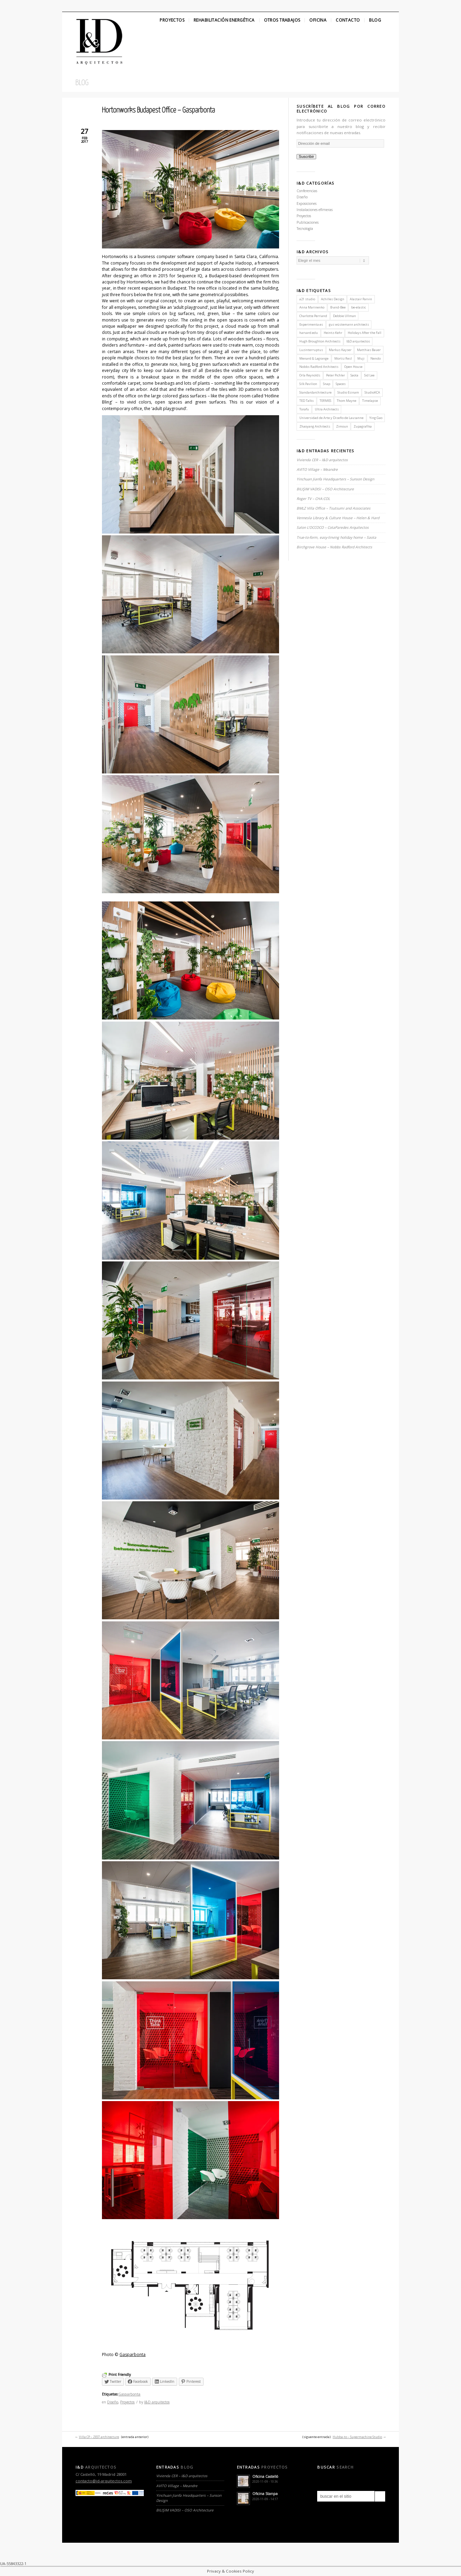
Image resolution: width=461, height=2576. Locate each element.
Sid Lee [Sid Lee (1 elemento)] (369, 375)
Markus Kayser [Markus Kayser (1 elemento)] (340, 350)
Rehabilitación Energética (224, 20)
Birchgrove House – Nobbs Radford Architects (334, 547)
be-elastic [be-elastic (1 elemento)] (358, 307)
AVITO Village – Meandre (317, 469)
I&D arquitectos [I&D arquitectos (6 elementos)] (358, 341)
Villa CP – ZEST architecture (99, 2437)
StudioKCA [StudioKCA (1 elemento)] (372, 392)
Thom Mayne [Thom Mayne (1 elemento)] (346, 400)
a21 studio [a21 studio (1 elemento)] (307, 299)
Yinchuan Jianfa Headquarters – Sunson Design (335, 479)
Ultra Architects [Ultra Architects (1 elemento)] (327, 409)
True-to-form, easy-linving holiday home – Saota (336, 537)
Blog (375, 20)
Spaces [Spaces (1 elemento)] (341, 384)
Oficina (317, 20)
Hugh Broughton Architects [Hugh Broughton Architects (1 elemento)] (320, 341)
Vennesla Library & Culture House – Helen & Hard (338, 517)
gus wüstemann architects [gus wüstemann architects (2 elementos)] (349, 324)
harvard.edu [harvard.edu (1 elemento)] (308, 332)
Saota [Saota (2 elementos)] (354, 375)
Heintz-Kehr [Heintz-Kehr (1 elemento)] (333, 332)
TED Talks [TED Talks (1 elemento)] (306, 400)
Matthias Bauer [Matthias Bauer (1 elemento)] (369, 350)
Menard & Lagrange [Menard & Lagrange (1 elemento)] (314, 358)
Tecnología (305, 228)
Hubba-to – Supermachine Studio (357, 2437)
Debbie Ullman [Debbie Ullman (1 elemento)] (344, 316)
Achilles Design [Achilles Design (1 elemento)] (332, 299)
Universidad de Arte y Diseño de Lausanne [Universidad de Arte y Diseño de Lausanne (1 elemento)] (331, 418)
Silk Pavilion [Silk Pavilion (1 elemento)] (308, 384)
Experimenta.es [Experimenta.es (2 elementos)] (311, 324)
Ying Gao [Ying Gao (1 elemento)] (375, 418)
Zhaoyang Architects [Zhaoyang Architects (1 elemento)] (314, 426)
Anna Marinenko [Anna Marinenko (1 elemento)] (311, 307)
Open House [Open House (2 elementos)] (353, 366)
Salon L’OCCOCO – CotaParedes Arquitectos (333, 527)
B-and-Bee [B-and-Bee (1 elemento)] (338, 307)
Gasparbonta (132, 2354)
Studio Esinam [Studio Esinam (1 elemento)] (348, 392)
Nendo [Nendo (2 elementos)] (375, 358)
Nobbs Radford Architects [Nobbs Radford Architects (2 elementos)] (318, 366)
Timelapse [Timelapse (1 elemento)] (370, 400)
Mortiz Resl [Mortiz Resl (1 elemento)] (343, 358)
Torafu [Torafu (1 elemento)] (304, 409)
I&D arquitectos (157, 2402)
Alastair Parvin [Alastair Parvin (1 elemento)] (361, 299)
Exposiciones (306, 203)
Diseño (112, 2402)
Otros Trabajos (282, 20)
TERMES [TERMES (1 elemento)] (325, 400)
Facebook (80, 6)
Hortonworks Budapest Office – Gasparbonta (158, 110)
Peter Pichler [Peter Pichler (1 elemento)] (335, 375)
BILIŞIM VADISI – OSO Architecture (325, 489)
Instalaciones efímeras (315, 209)
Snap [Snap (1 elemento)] (326, 384)
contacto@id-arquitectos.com (104, 2480)
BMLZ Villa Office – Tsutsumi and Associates (333, 508)
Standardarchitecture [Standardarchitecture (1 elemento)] (315, 392)
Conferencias (307, 190)
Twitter (68, 6)
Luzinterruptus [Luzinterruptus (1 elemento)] (311, 350)
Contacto (348, 20)
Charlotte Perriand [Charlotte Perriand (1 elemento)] (313, 316)
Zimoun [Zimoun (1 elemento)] (342, 426)
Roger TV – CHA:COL (314, 498)
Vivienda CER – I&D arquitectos (322, 459)
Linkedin (91, 6)
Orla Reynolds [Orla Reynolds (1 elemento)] (309, 375)
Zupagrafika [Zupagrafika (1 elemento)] (363, 426)
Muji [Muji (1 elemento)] (361, 358)
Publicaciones (308, 222)
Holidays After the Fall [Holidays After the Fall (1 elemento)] (364, 332)
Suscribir (306, 156)
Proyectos (172, 20)
